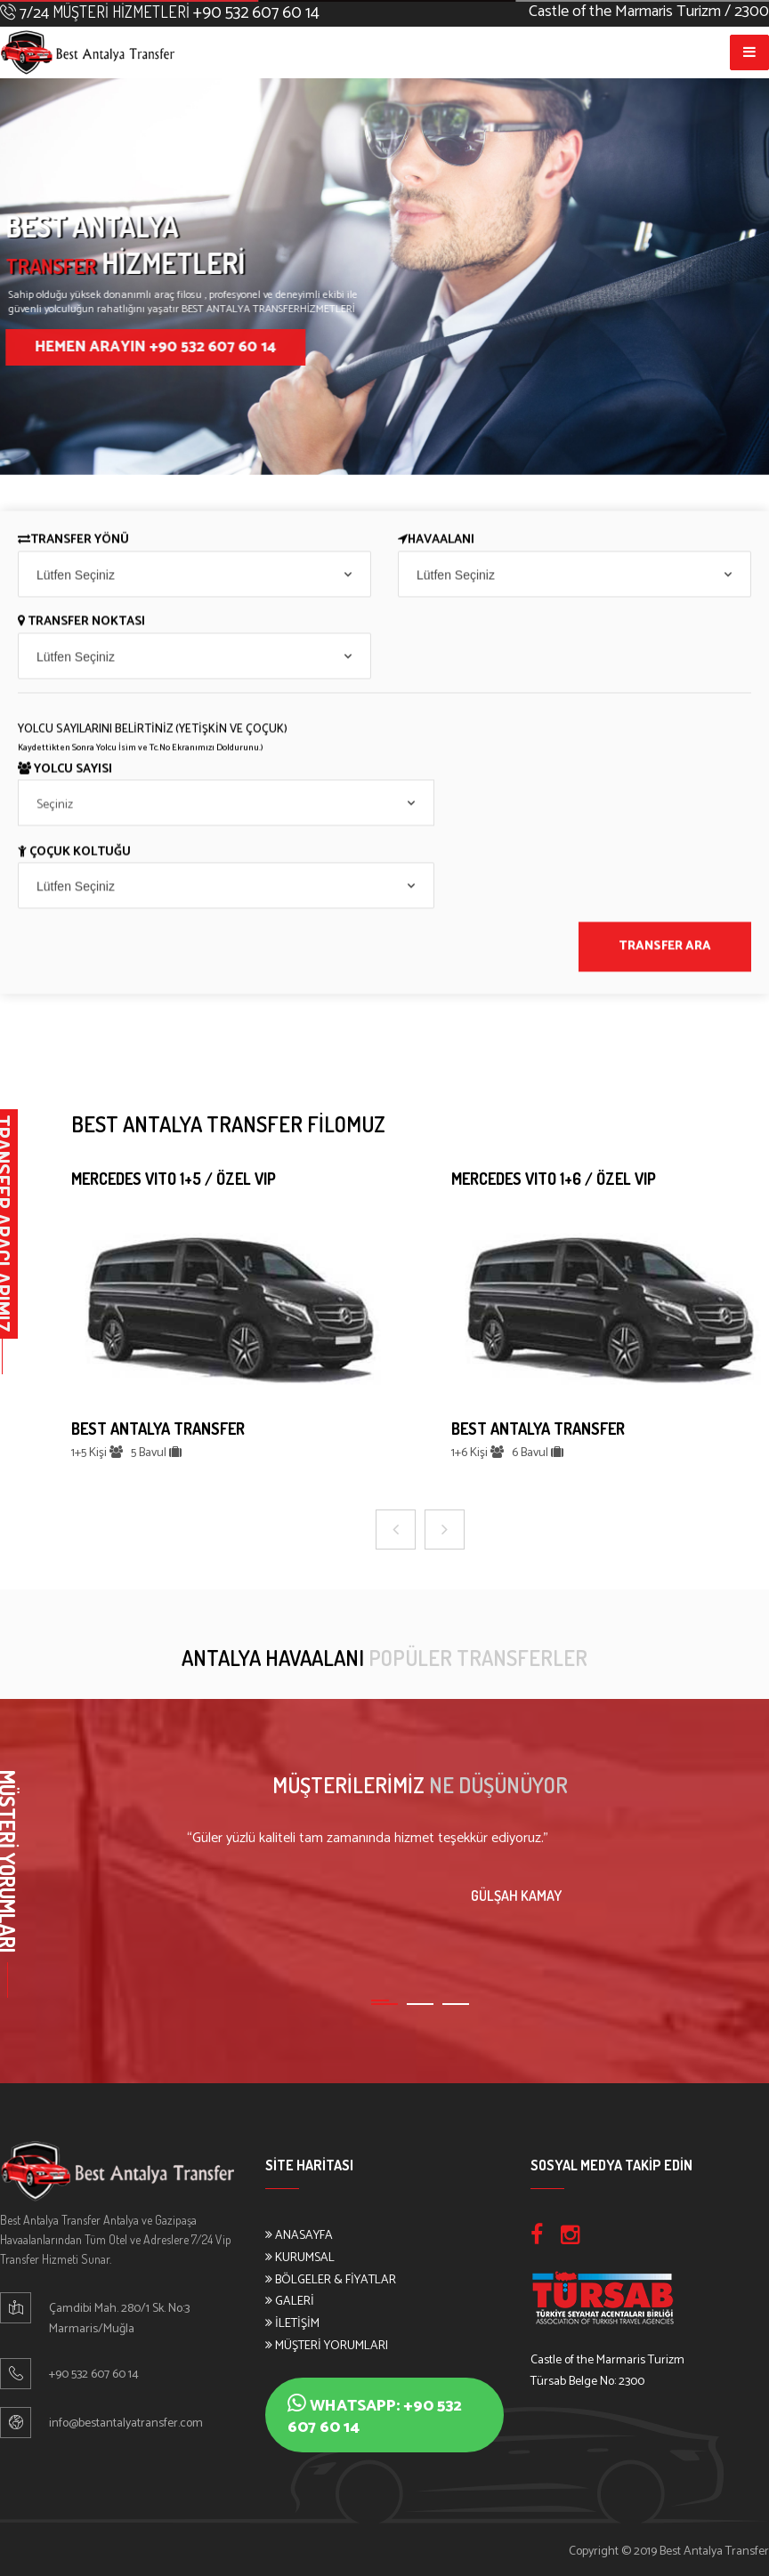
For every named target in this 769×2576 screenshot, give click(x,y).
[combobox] (194, 576)
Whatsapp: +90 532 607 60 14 (374, 2416)
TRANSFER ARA (665, 949)
